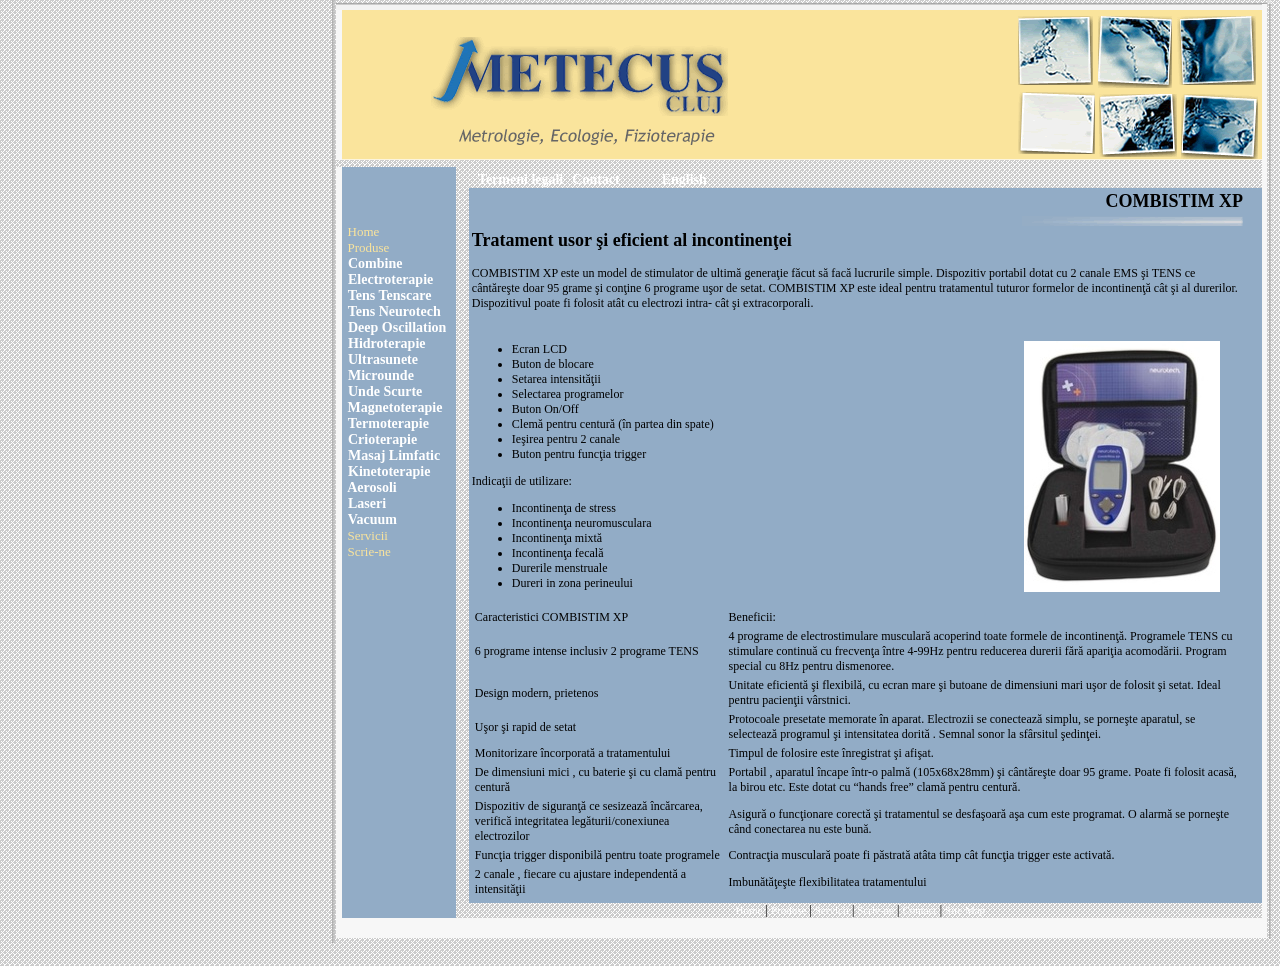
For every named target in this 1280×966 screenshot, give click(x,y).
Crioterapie (381, 439)
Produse (369, 247)
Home (364, 231)
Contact (595, 179)
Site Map (965, 910)
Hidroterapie (385, 343)
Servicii (368, 535)
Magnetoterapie (395, 407)
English (684, 179)
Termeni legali (520, 179)
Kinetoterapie (388, 471)
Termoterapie (387, 423)
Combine (374, 263)
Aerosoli (371, 487)
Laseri (366, 503)
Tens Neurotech (393, 311)
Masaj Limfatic (393, 455)
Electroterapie (389, 279)
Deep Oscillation (396, 327)
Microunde (379, 375)
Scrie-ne (369, 551)
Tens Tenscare (388, 295)
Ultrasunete (382, 359)
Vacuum (371, 519)
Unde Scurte (384, 391)
